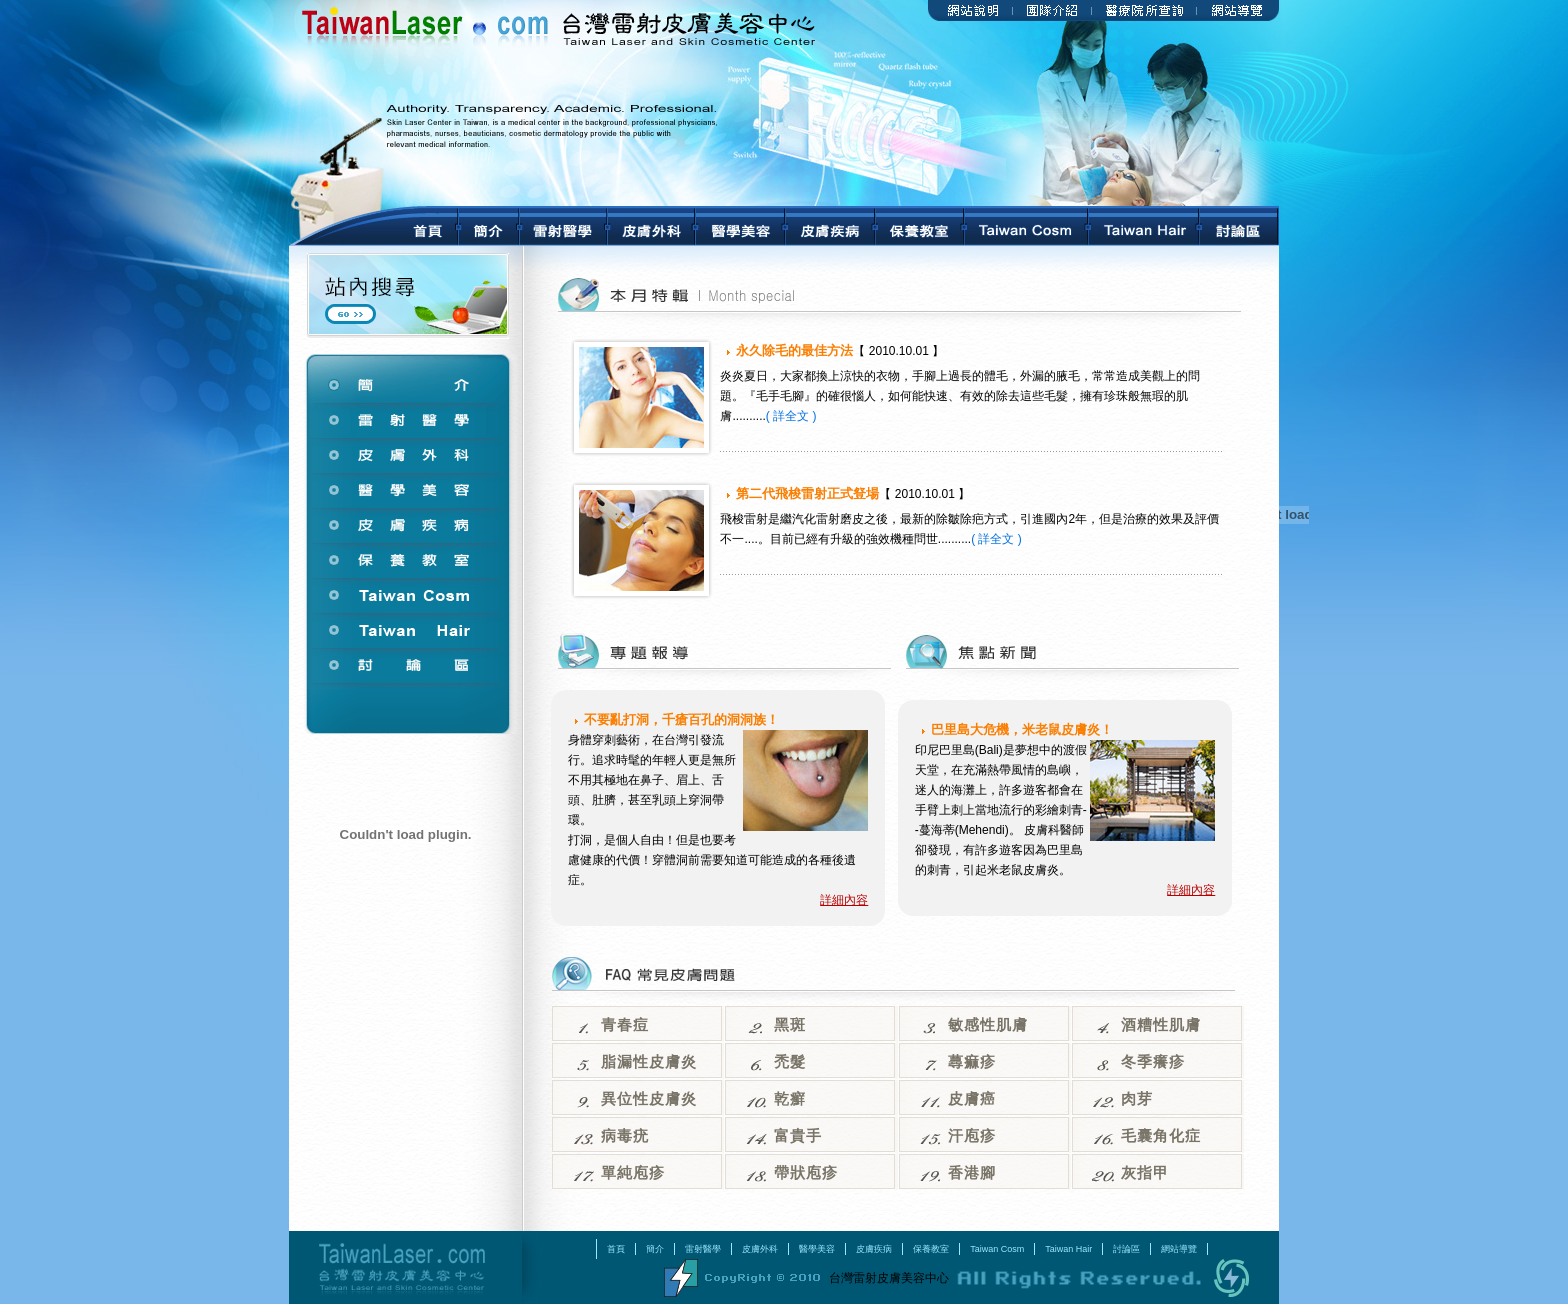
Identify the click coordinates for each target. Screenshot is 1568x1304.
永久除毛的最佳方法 (794, 350)
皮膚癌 (972, 1099)
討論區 (1126, 1249)
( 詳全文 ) (791, 416)
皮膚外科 (760, 1249)
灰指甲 (1145, 1173)
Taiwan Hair (1068, 1249)
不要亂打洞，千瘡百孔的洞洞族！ (681, 719)
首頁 (616, 1249)
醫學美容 (817, 1249)
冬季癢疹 (1153, 1062)
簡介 (655, 1249)
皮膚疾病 (874, 1249)
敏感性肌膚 (988, 1025)
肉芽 (1137, 1099)
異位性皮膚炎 (649, 1099)
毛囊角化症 (1161, 1136)
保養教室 (931, 1249)
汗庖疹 (972, 1136)
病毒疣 (625, 1136)
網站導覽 (1179, 1249)
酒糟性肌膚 (1161, 1025)
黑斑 (790, 1025)
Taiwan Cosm (997, 1249)
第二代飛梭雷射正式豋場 (807, 493)
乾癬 (790, 1099)
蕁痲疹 (972, 1062)
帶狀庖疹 (806, 1173)
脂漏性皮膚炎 (649, 1062)
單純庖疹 (633, 1173)
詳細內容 (844, 900)
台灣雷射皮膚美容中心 (405, 1267)
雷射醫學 (703, 1249)
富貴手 (798, 1136)
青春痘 (625, 1025)
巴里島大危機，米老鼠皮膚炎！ (1022, 729)
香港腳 (972, 1173)
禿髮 (790, 1062)
